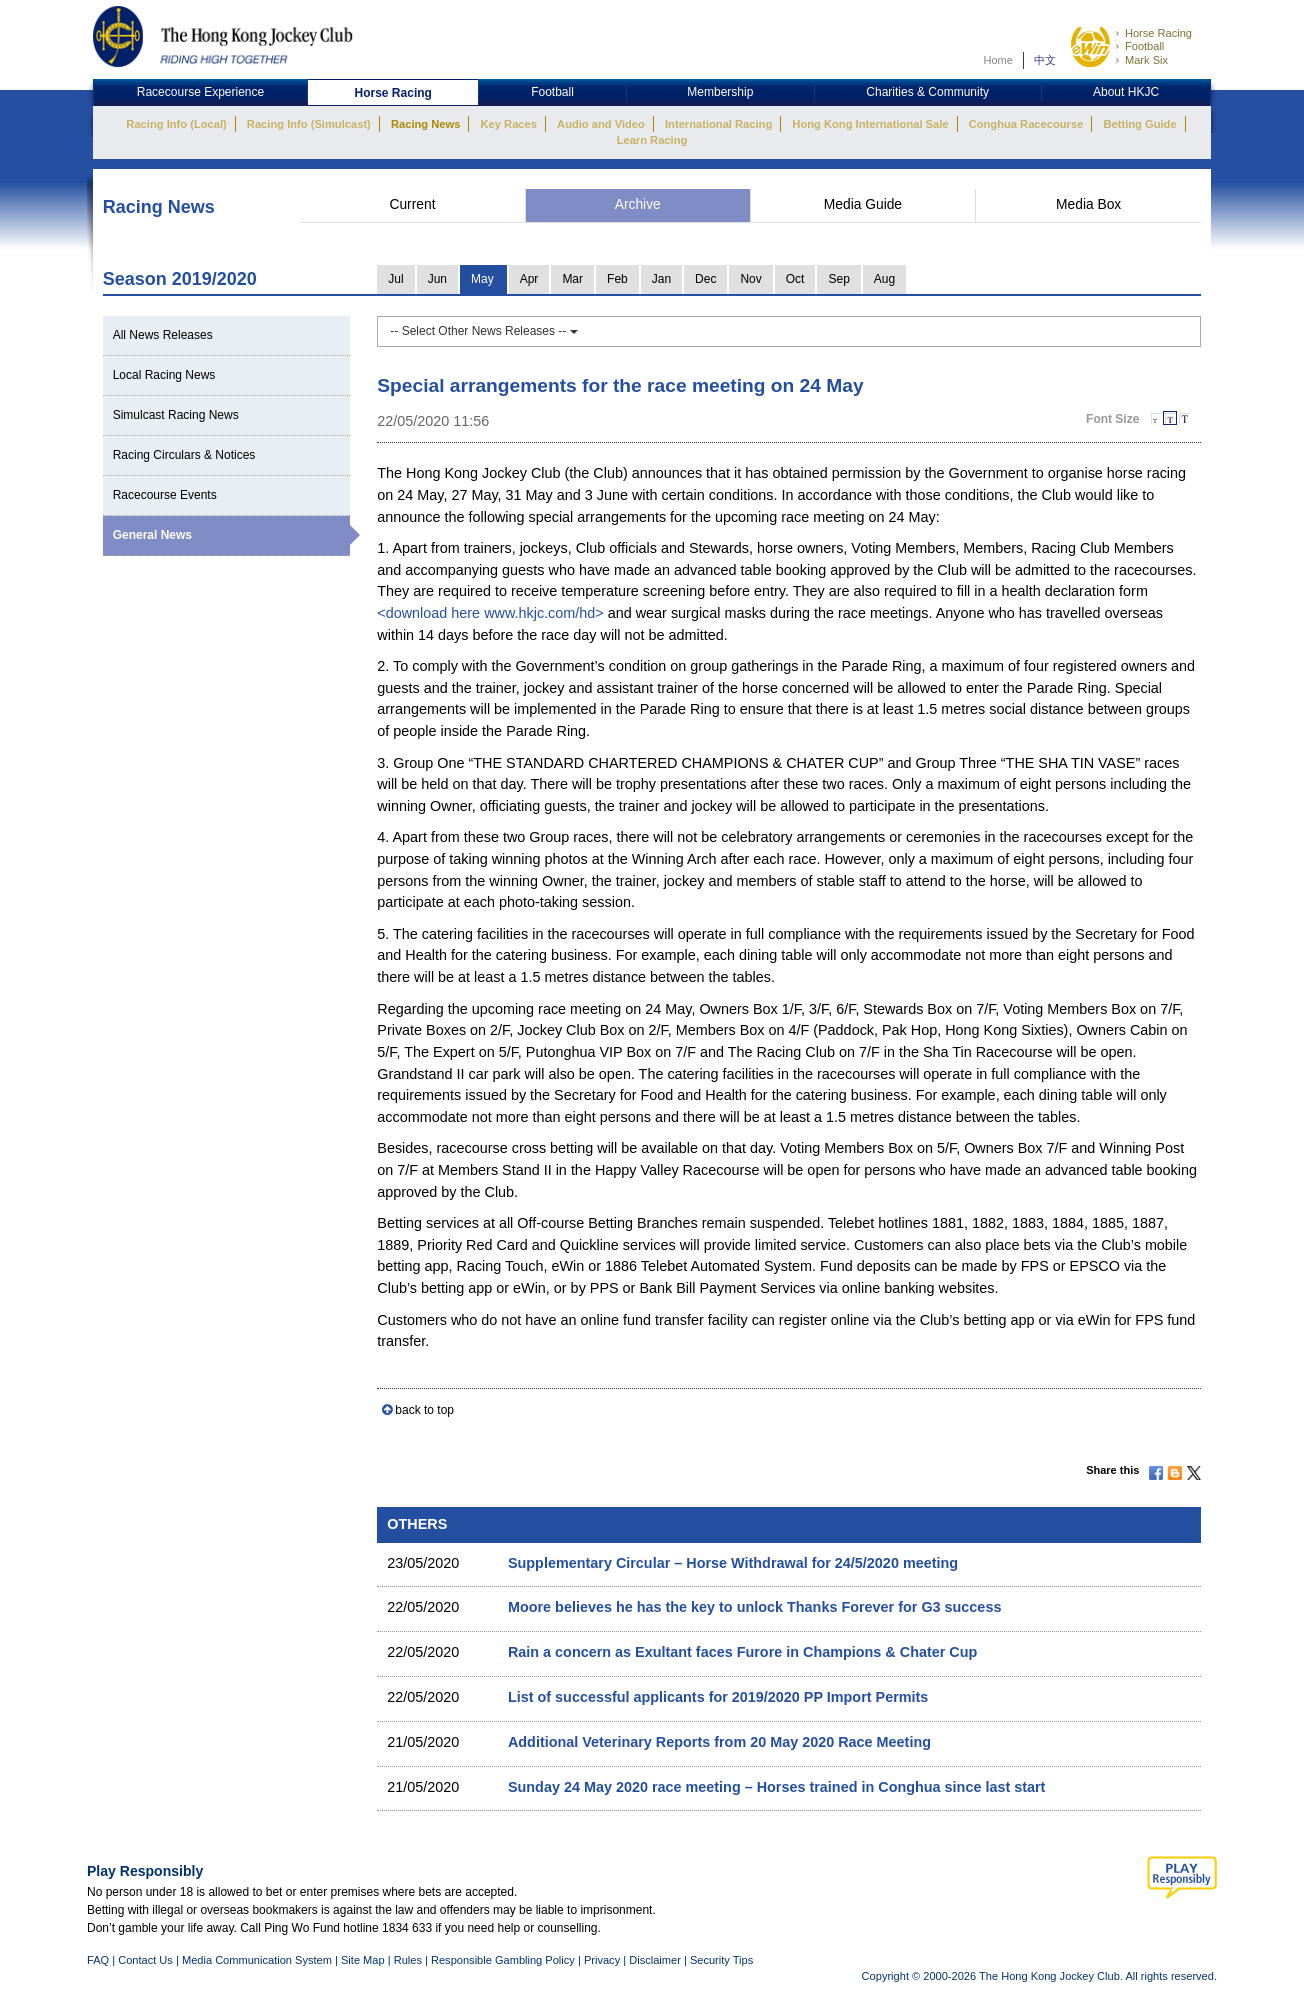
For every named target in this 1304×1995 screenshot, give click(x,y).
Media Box (1088, 204)
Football (1144, 46)
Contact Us (145, 1960)
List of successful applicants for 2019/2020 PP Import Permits (718, 1697)
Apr (529, 279)
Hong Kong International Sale (870, 124)
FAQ (98, 1960)
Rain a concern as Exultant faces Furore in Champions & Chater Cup (742, 1652)
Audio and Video (601, 124)
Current (412, 204)
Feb (617, 279)
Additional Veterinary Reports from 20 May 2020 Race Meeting (719, 1742)
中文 (1045, 60)
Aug (884, 279)
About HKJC (1126, 92)
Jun (437, 279)
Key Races (509, 124)
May (482, 279)
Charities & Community (927, 92)
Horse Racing (1158, 33)
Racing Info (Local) (176, 124)
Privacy (602, 1960)
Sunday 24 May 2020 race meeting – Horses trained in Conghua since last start (776, 1787)
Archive (638, 204)
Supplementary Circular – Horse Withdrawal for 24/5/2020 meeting (733, 1563)
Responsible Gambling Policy (503, 1960)
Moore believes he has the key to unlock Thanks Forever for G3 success (754, 1607)
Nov (750, 279)
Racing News (425, 124)
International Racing (718, 124)
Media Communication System (257, 1960)
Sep (838, 279)
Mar (572, 279)
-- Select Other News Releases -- (483, 331)
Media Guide (863, 204)
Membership (720, 92)
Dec (705, 279)
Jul (395, 279)
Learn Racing (652, 140)
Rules (409, 1960)
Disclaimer (655, 1960)
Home (998, 60)
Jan (661, 279)
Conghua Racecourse (1026, 124)
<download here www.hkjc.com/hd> (490, 613)
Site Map (363, 1960)
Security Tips (721, 1960)
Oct (795, 279)
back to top (424, 1410)
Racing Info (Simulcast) (309, 124)
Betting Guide (1139, 124)
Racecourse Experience (200, 92)
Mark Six (1146, 60)
